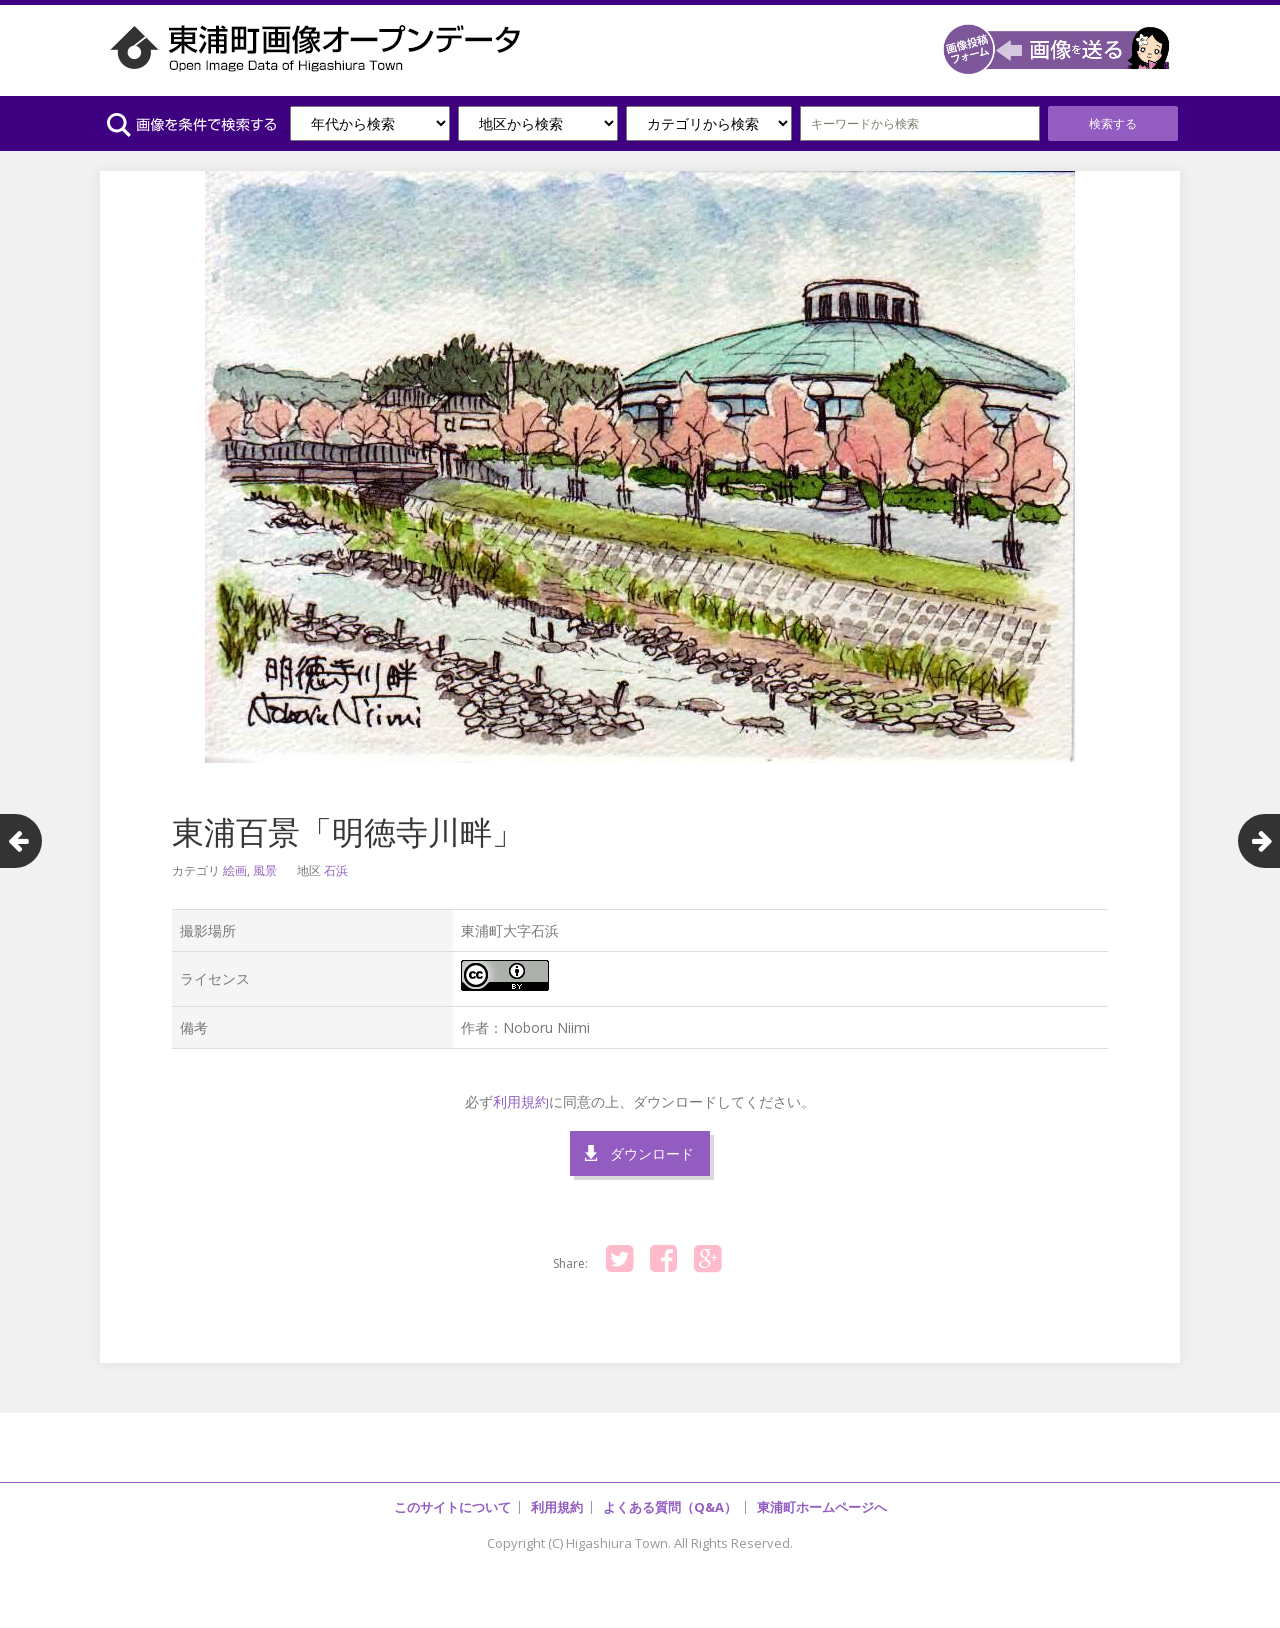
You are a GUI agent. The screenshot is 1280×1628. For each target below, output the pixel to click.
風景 (265, 870)
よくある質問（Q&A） (670, 1507)
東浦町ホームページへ (822, 1507)
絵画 (235, 870)
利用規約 (521, 1101)
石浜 (336, 870)
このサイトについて (452, 1507)
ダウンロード (652, 1153)
